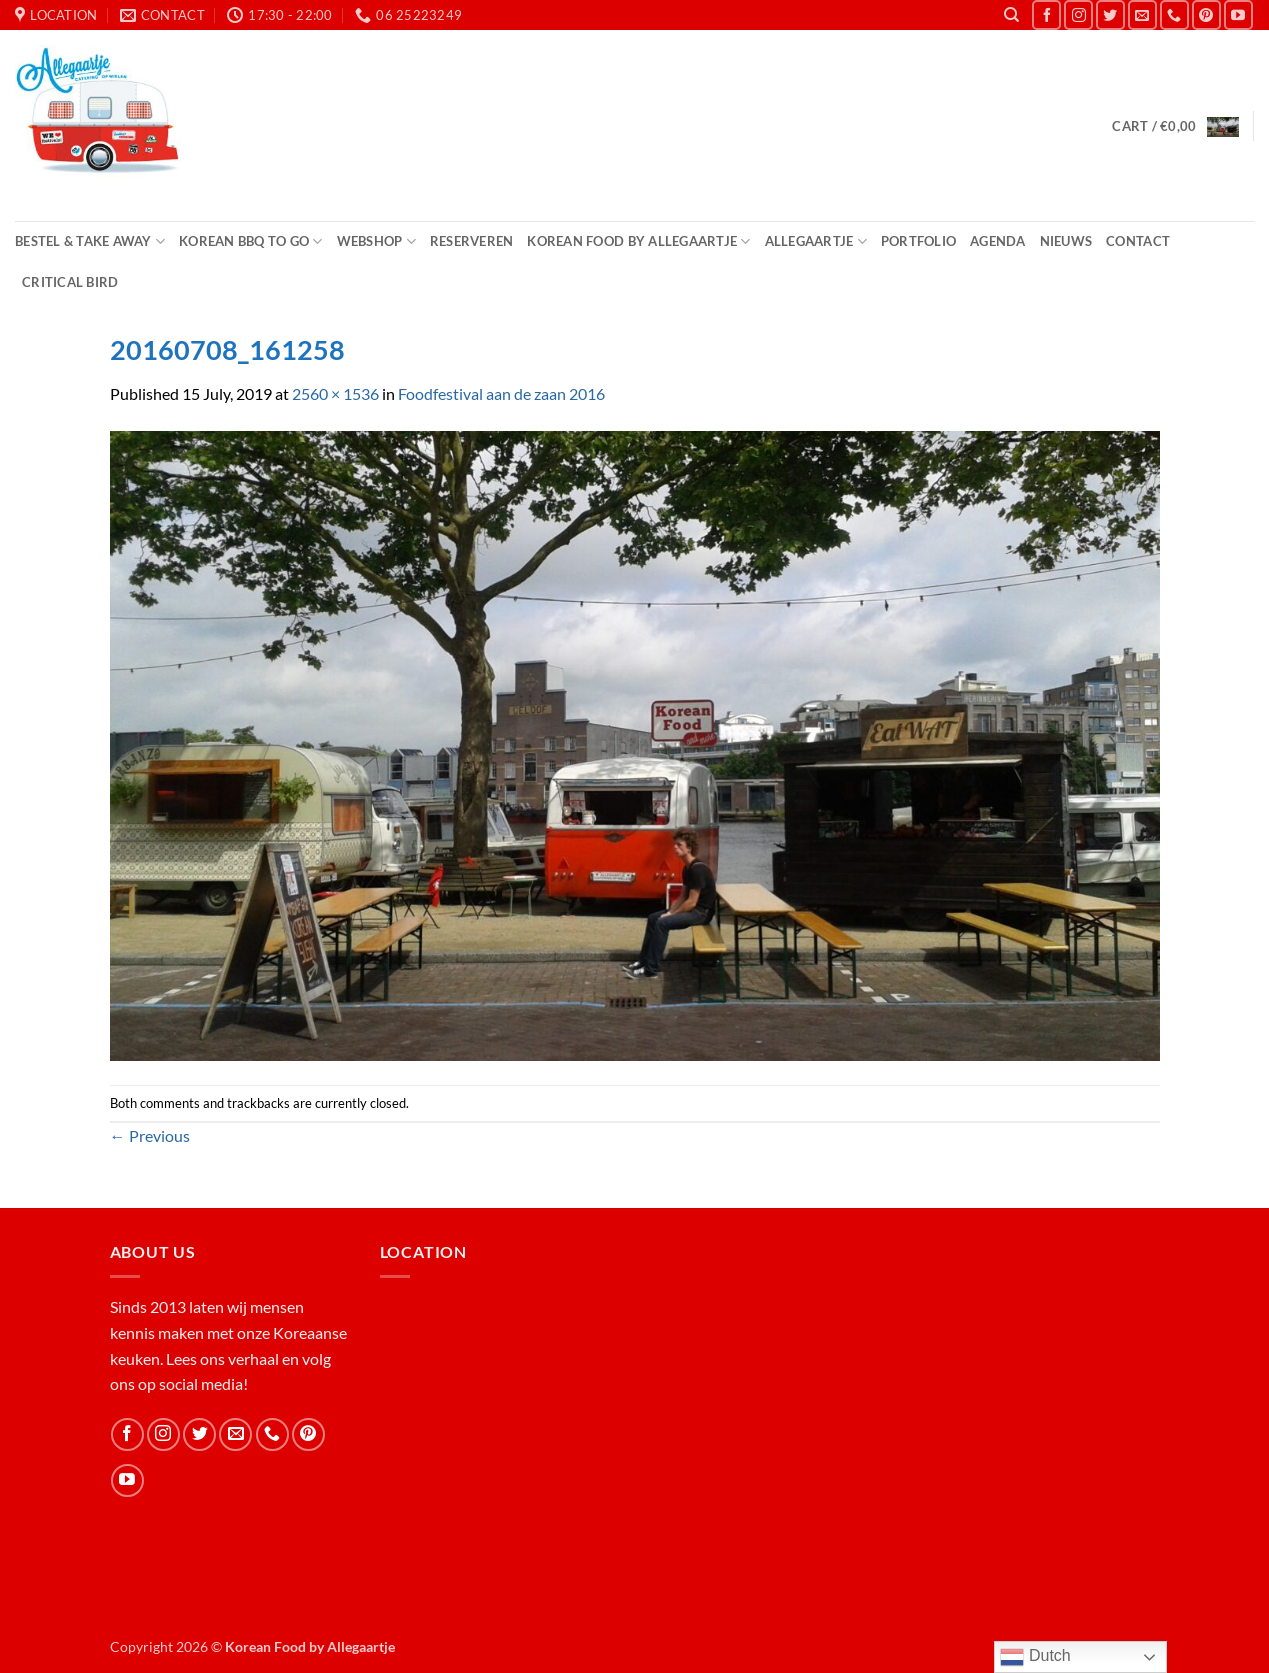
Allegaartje (816, 241)
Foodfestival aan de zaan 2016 (501, 393)
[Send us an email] (1142, 14)
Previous (150, 1135)
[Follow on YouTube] (1238, 14)
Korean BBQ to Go (251, 241)
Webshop (376, 241)
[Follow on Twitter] (1110, 14)
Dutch (1035, 1657)
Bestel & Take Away (90, 241)
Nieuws (1066, 241)
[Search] (1011, 15)
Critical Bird (70, 282)
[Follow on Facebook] (1046, 14)
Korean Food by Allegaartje (638, 241)
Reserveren (472, 241)
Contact (1138, 241)
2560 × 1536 (335, 393)
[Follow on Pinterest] (1206, 14)
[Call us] (1174, 14)
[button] (1175, 125)
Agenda (998, 241)
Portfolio (918, 241)
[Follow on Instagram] (1078, 14)
